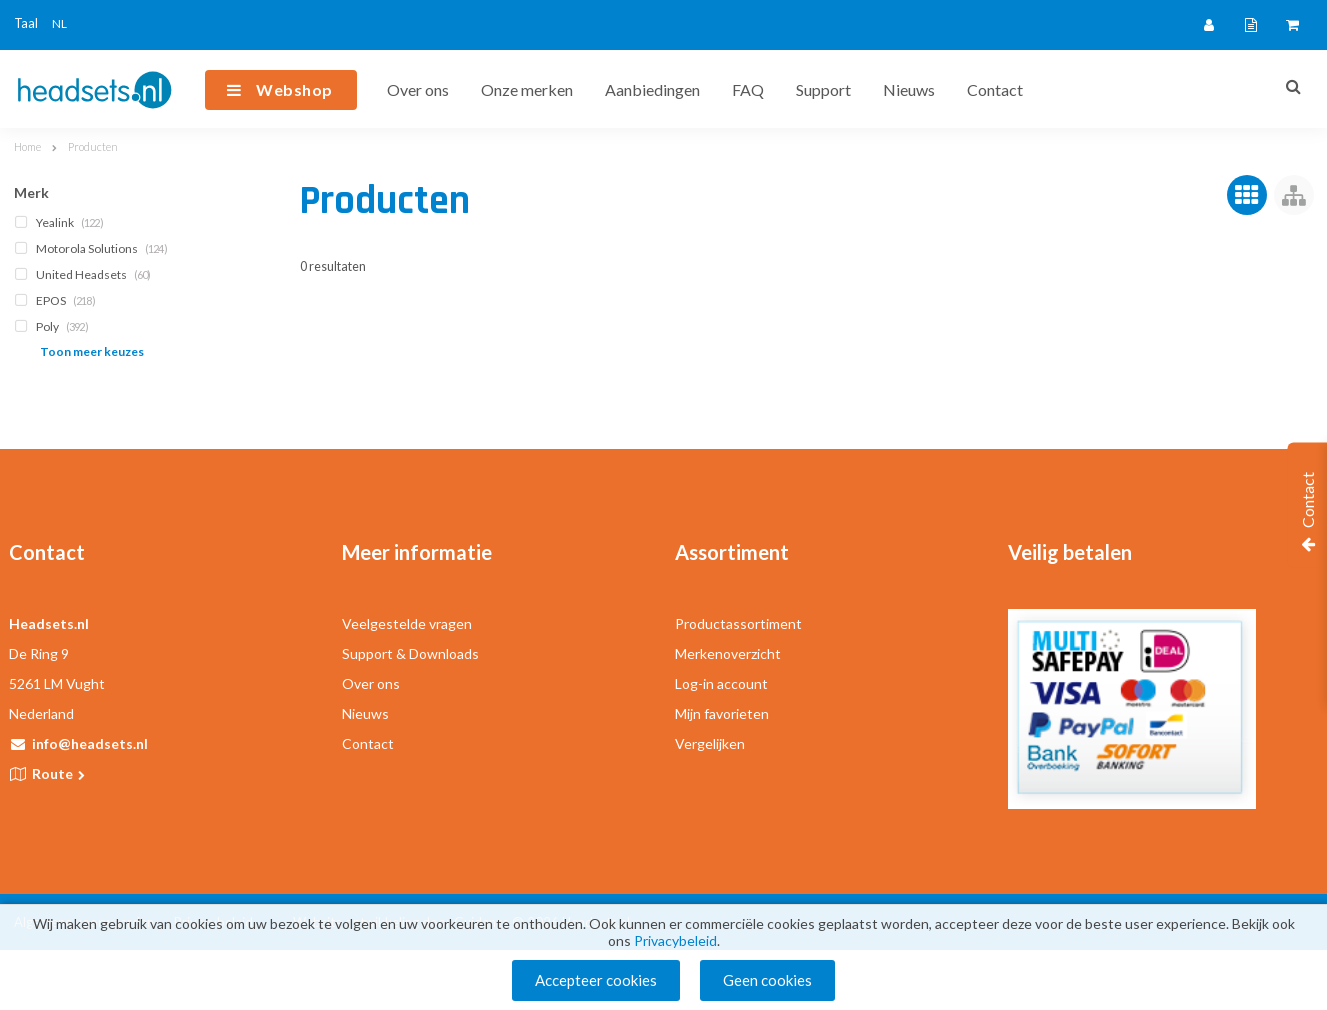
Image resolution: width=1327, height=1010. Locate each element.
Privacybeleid (675, 940)
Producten (93, 146)
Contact (995, 89)
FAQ (748, 89)
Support (823, 89)
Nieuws (909, 89)
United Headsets (85, 274)
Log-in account (721, 683)
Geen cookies (767, 980)
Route (60, 773)
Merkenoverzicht (728, 653)
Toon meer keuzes (92, 351)
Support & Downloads (410, 653)
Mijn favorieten (722, 713)
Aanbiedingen (652, 89)
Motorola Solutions (93, 248)
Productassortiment (738, 623)
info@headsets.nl (90, 743)
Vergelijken (710, 743)
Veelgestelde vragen (407, 623)
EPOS (57, 300)
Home (27, 146)
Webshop (294, 89)
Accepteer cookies (596, 980)
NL (59, 23)
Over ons (418, 89)
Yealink (61, 222)
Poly (53, 326)
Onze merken (527, 89)
